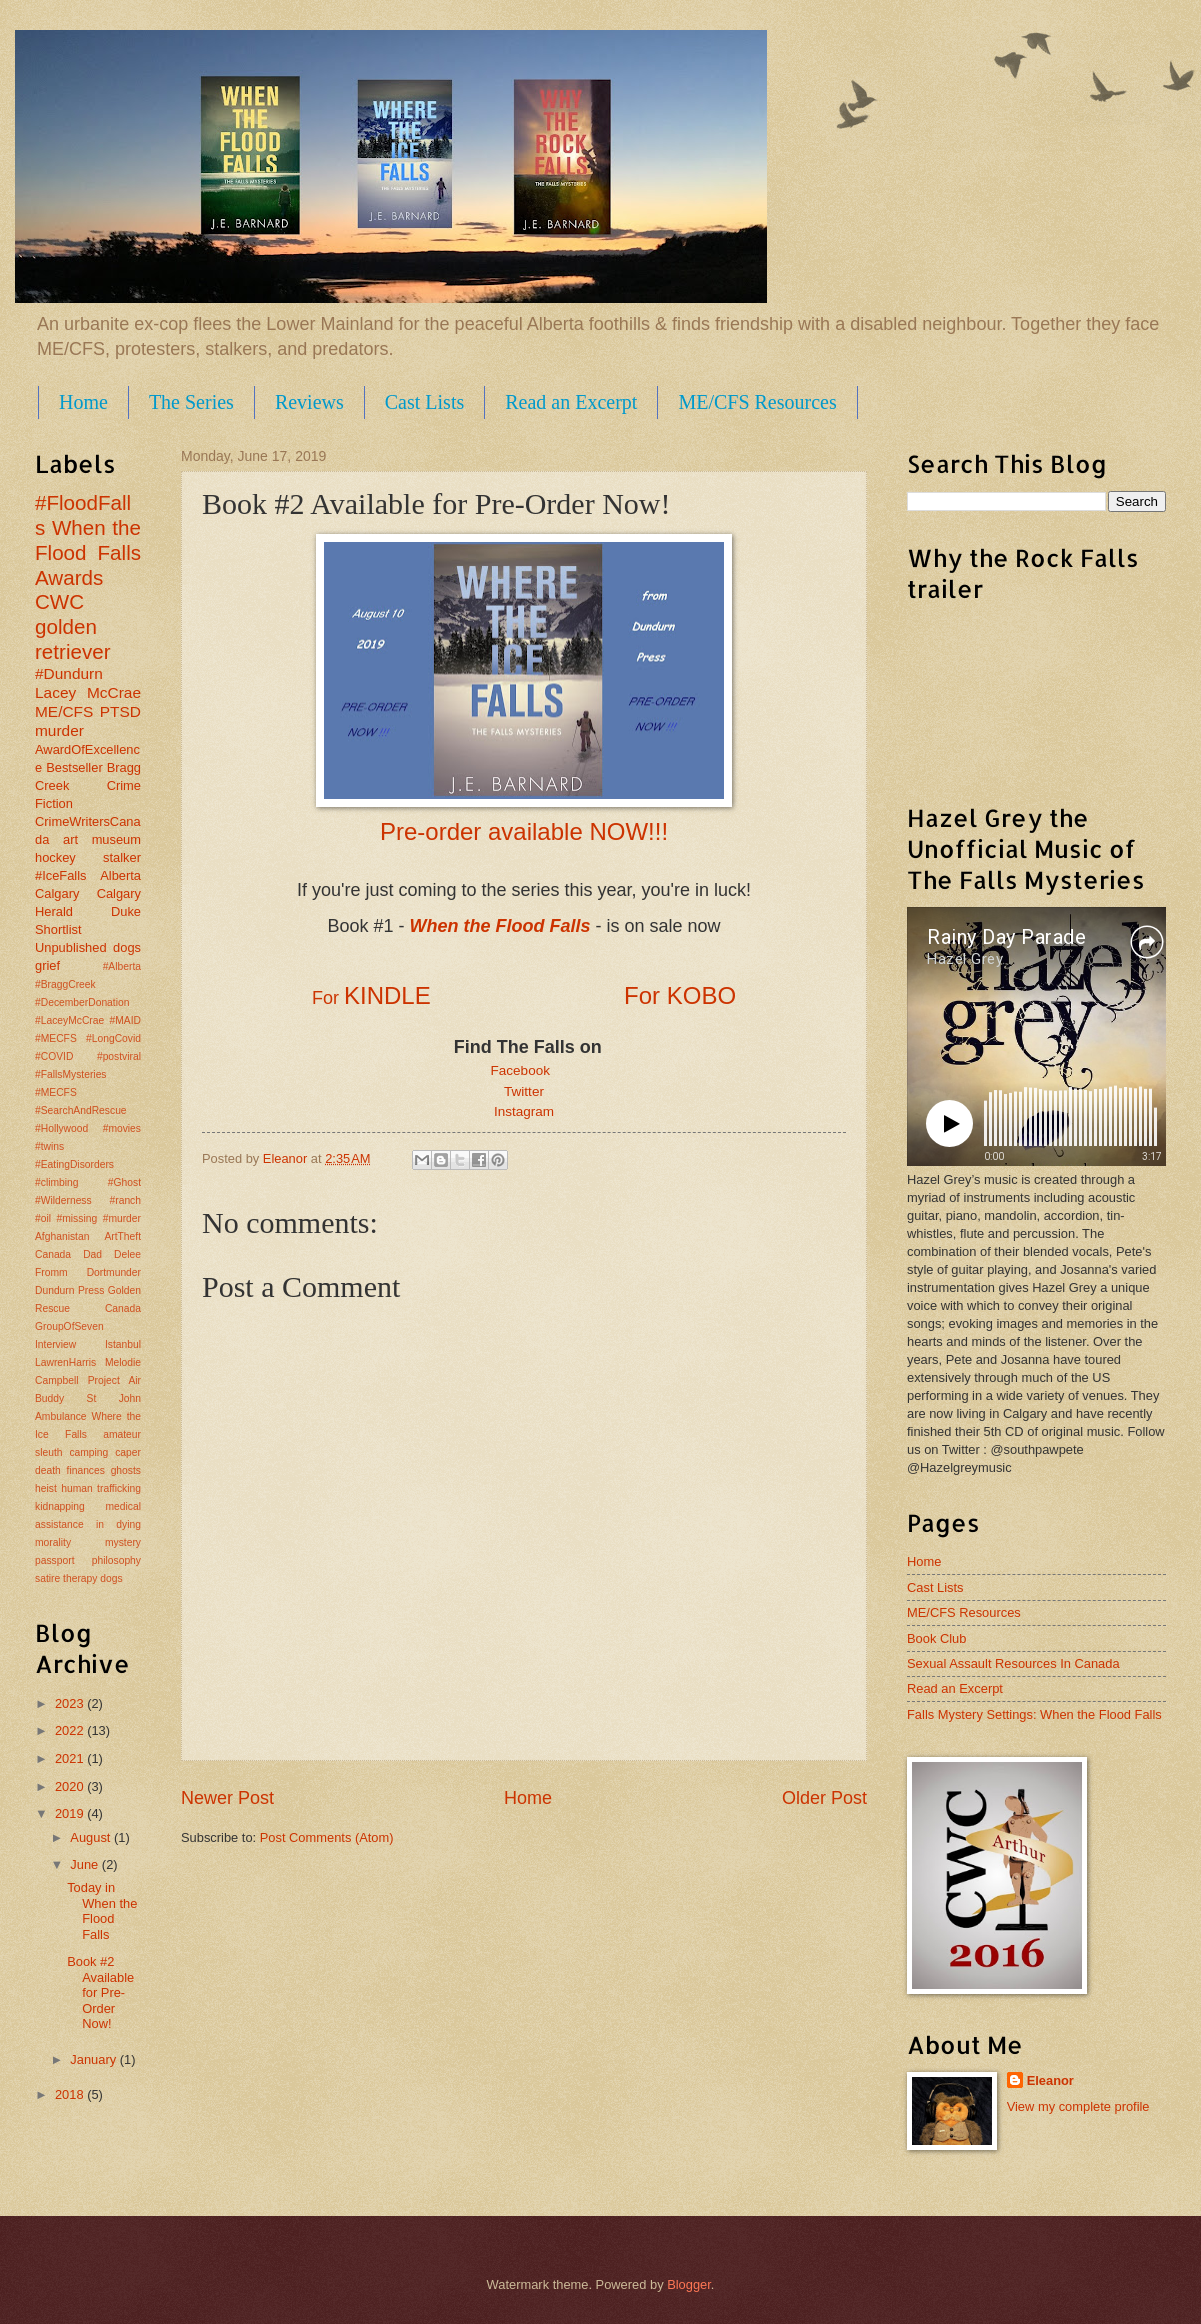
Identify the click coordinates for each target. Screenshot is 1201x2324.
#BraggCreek (65, 984)
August (92, 1837)
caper (128, 1452)
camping (88, 1452)
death (48, 1470)
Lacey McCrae (88, 692)
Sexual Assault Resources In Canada (1013, 1663)
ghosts (126, 1470)
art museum (102, 839)
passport (55, 1560)
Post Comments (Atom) (327, 1837)
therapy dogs (93, 1578)
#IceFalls (61, 875)
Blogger (689, 2284)
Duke (126, 911)
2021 (71, 1758)
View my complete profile (1078, 2106)
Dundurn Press (69, 1290)
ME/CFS (64, 711)
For (328, 998)
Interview (55, 1344)
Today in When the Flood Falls (102, 1910)
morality (53, 1542)
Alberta (120, 875)
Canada (53, 1254)
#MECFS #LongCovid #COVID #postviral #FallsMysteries (88, 1056)
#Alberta (122, 966)
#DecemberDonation (82, 1002)
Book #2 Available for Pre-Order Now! (100, 1992)
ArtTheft (122, 1236)
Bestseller (74, 767)
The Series (191, 402)
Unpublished (71, 947)
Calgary (57, 893)
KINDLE (387, 995)
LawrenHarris (65, 1362)
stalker (122, 857)
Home (83, 402)
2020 (71, 1786)
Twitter (524, 1091)
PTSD (120, 711)
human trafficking (101, 1488)
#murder (122, 1218)
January (94, 2059)
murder (59, 730)
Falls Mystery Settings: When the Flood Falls (1034, 1714)
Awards (69, 577)
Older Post (824, 1798)
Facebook (524, 1070)
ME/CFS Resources (757, 402)
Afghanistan (62, 1236)
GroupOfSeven (69, 1326)
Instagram (524, 1111)
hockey (55, 857)
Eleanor (1050, 2080)
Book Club (936, 1638)
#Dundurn (69, 673)
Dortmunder (114, 1272)
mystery (123, 1542)
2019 (71, 1813)
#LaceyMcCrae (69, 1020)
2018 (71, 2094)
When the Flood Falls (88, 540)
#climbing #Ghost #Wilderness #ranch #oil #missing (88, 1200)
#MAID (125, 1020)
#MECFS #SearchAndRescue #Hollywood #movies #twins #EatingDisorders (88, 1128)
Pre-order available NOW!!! (524, 831)
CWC (59, 601)
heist (46, 1488)
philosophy (116, 1560)
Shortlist (58, 929)
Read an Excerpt (571, 402)
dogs (127, 947)
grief (47, 965)
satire (47, 1578)
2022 (71, 1730)
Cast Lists (424, 402)
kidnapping (60, 1506)
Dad (92, 1254)
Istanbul (123, 1344)
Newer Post (227, 1798)
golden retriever (73, 639)
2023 (71, 1703)
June (86, 1864)
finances (86, 1470)
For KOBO (680, 995)
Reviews (309, 402)
